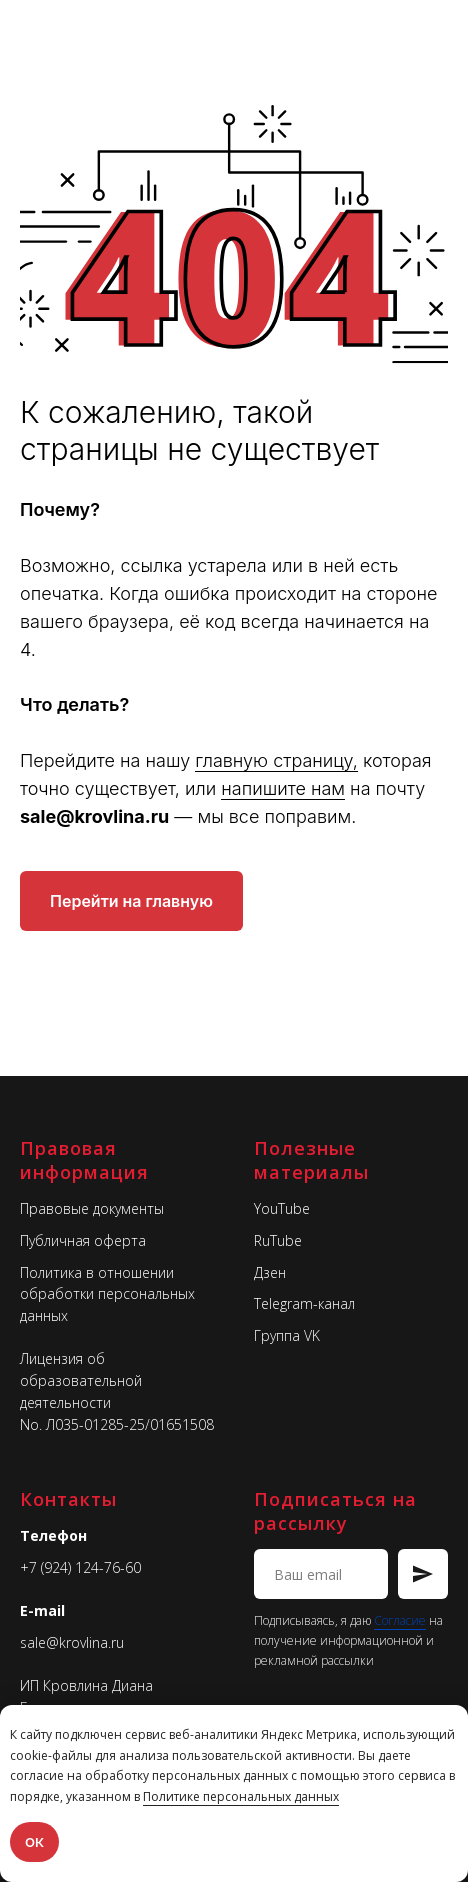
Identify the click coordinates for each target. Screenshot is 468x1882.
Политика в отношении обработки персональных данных (107, 1294)
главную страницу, (276, 760)
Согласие (400, 1620)
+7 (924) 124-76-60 (80, 1567)
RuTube (278, 1240)
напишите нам (283, 788)
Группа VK (287, 1335)
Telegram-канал (304, 1303)
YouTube (282, 1208)
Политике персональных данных (241, 1796)
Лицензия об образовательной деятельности (81, 1380)
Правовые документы (92, 1208)
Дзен (270, 1272)
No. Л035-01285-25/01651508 (117, 1424)
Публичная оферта (83, 1240)
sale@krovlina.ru (72, 1642)
